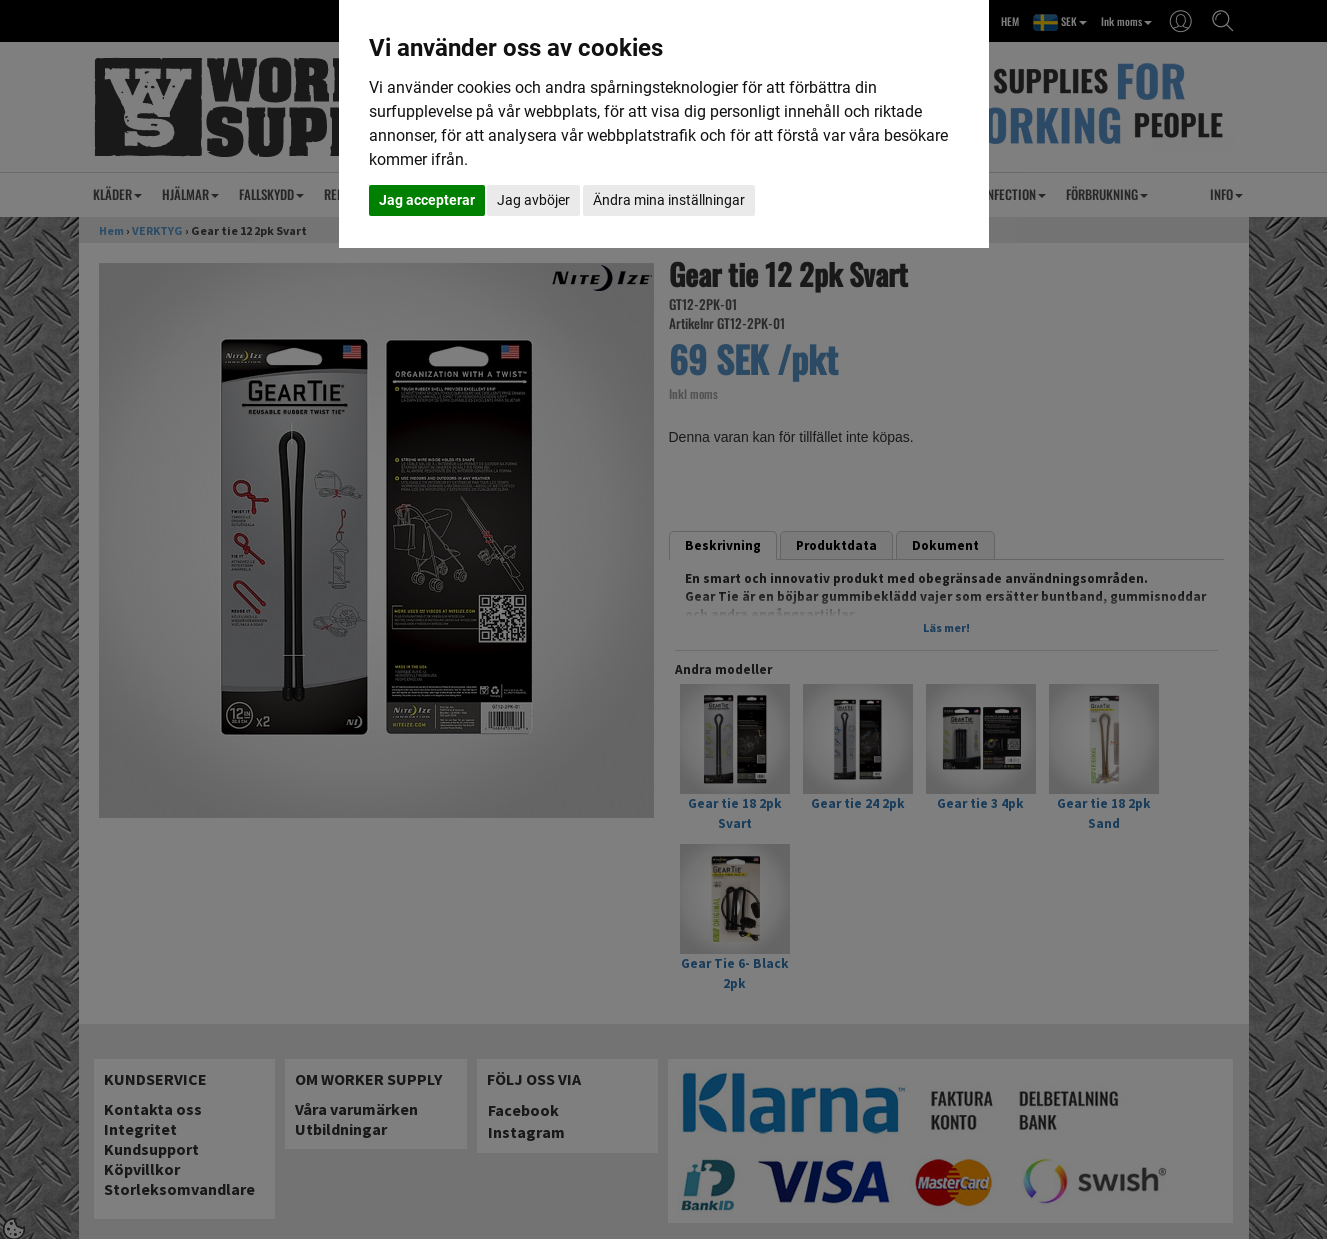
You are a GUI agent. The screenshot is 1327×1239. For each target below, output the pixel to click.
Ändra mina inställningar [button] (669, 200)
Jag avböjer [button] (533, 200)
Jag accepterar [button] (427, 200)
